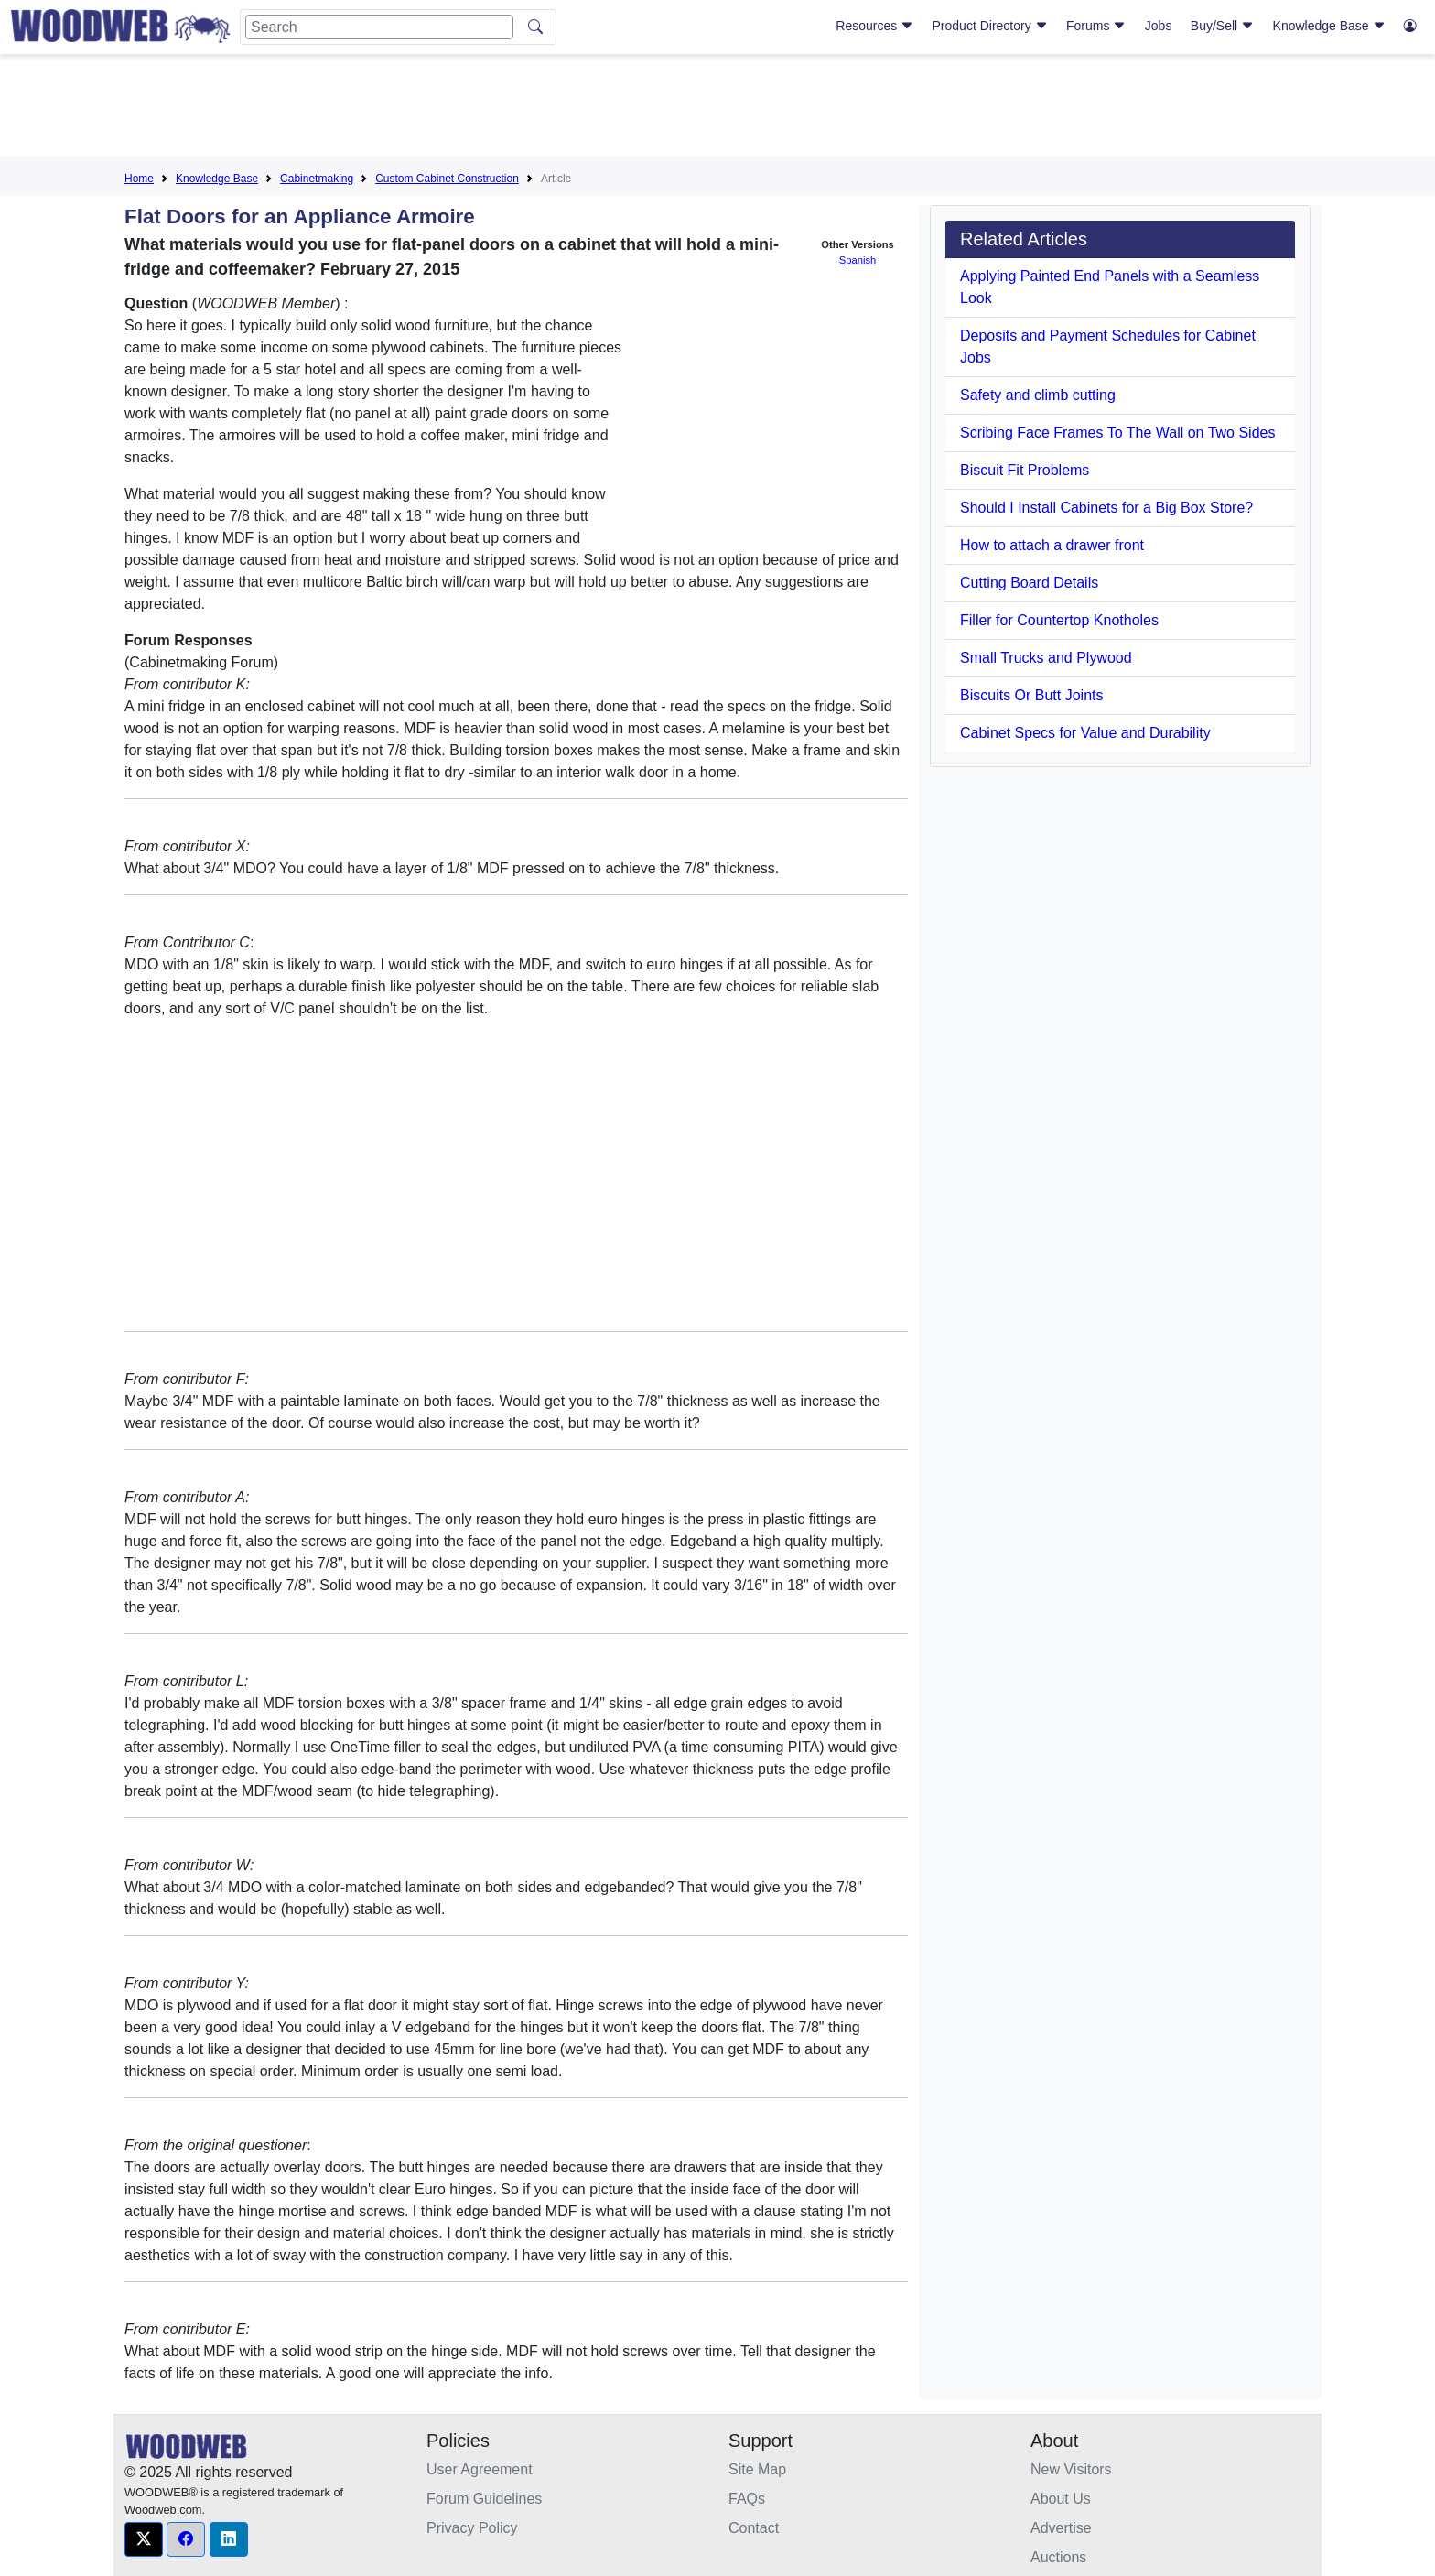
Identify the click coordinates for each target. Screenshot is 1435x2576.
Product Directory (990, 25)
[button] (143, 2539)
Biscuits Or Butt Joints (1032, 695)
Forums (1096, 25)
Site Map (757, 2469)
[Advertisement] (717, 109)
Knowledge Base (1329, 25)
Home (139, 178)
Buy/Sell (1222, 25)
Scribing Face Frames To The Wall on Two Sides (1117, 432)
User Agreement (479, 2469)
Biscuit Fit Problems (1024, 470)
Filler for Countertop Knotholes (1059, 620)
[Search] (379, 27)
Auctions (1058, 2557)
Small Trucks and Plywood (1046, 658)
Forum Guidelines (484, 2498)
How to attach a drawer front (1052, 545)
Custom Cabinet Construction (447, 178)
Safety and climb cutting (1038, 395)
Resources (874, 25)
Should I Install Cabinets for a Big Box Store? (1106, 507)
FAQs (746, 2498)
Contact (753, 2528)
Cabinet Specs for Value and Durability (1085, 733)
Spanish (857, 259)
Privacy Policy (472, 2528)
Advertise (1061, 2528)
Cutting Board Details (1029, 582)
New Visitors (1071, 2469)
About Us (1060, 2498)
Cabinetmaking (316, 178)
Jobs (1158, 25)
